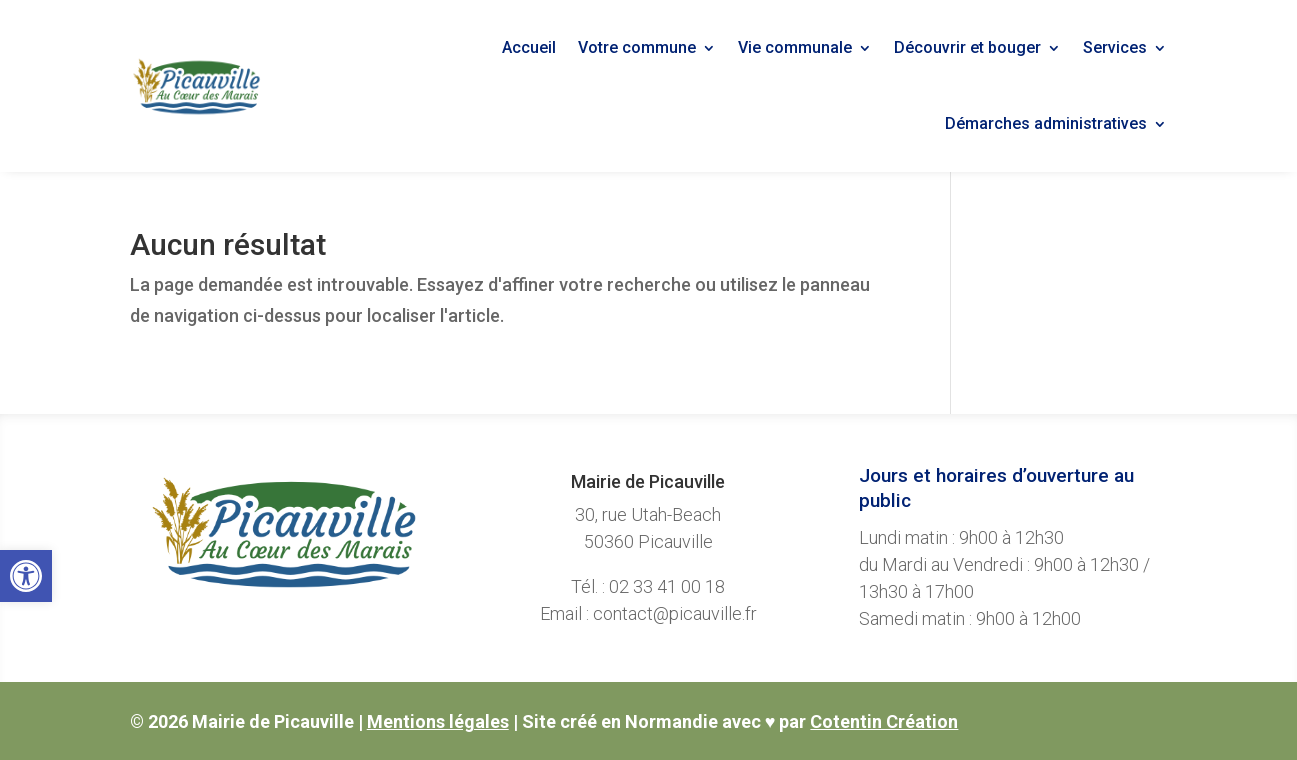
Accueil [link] (529, 47)
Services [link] (1115, 47)
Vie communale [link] (795, 47)
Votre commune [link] (637, 47)
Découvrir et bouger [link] (967, 47)
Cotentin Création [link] (884, 721)
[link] (26, 576)
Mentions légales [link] (438, 721)
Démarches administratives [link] (1046, 123)
